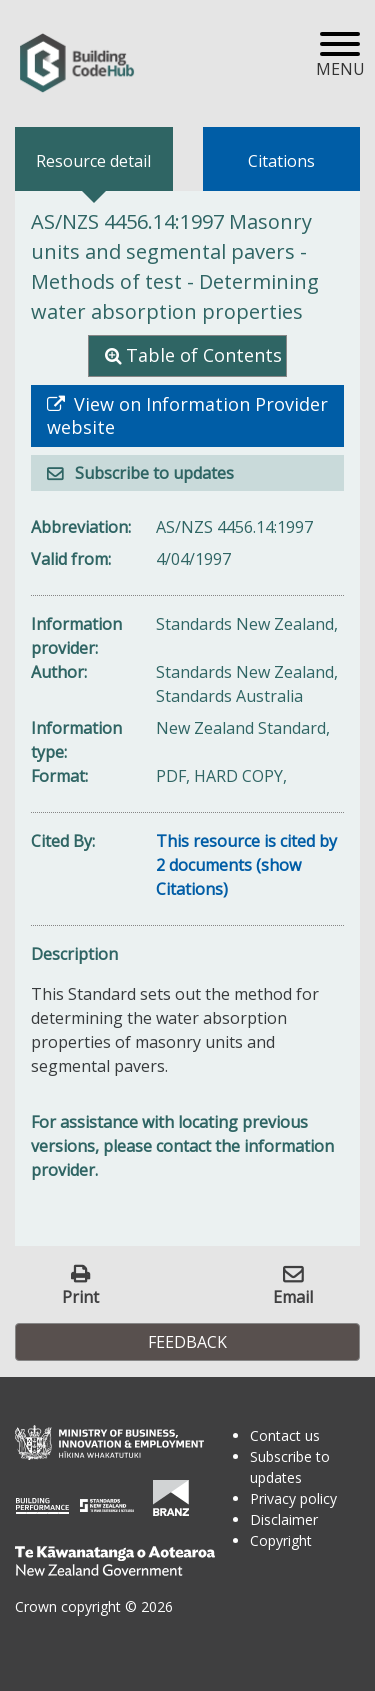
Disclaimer (284, 1519)
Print (80, 1296)
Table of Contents (204, 355)
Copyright (281, 1540)
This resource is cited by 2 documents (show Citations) (246, 865)
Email (293, 1296)
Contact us (285, 1435)
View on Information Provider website (187, 416)
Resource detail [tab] (93, 161)
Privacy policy (293, 1498)
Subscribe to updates (152, 473)
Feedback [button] (187, 1342)
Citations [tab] (281, 161)
